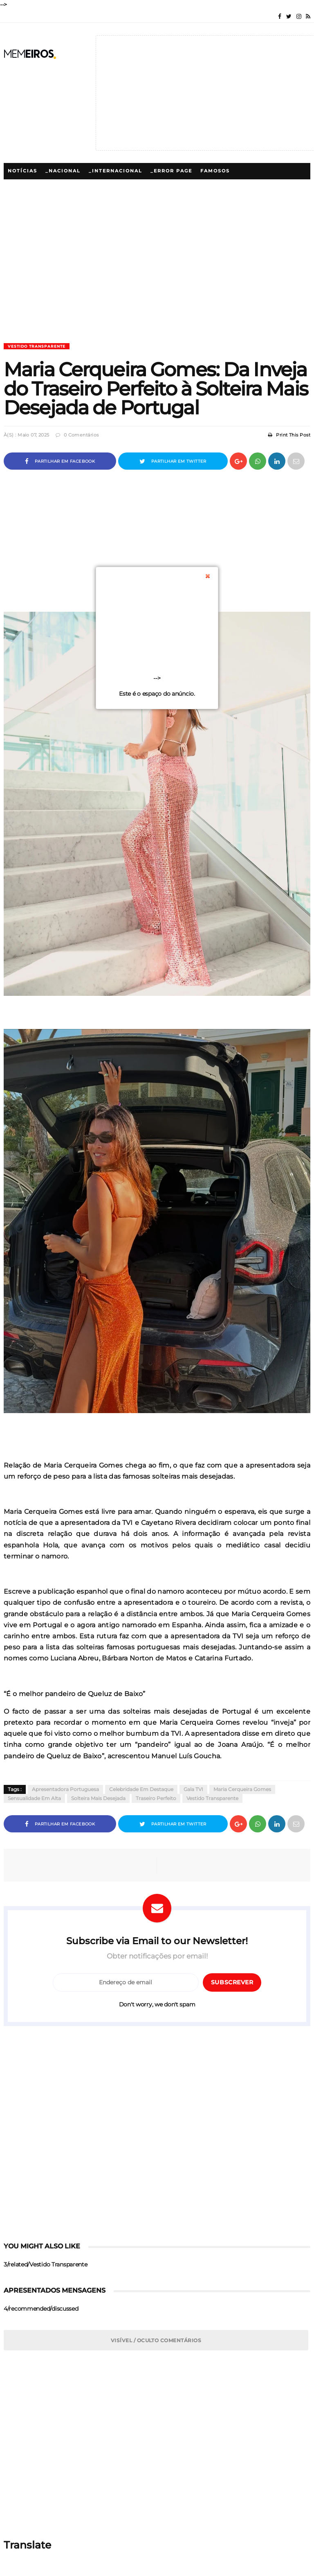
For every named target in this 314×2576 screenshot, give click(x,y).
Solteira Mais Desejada (98, 1798)
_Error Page (171, 171)
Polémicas (110, 187)
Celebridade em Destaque (141, 1789)
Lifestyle (242, 187)
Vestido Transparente (36, 346)
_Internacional (115, 171)
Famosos (215, 171)
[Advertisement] (157, 285)
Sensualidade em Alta (34, 1798)
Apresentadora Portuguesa (65, 1789)
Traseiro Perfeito (156, 1798)
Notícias (22, 171)
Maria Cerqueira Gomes (242, 1789)
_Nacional (63, 171)
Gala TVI (193, 1789)
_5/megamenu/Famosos (46, 187)
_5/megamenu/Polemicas (177, 187)
